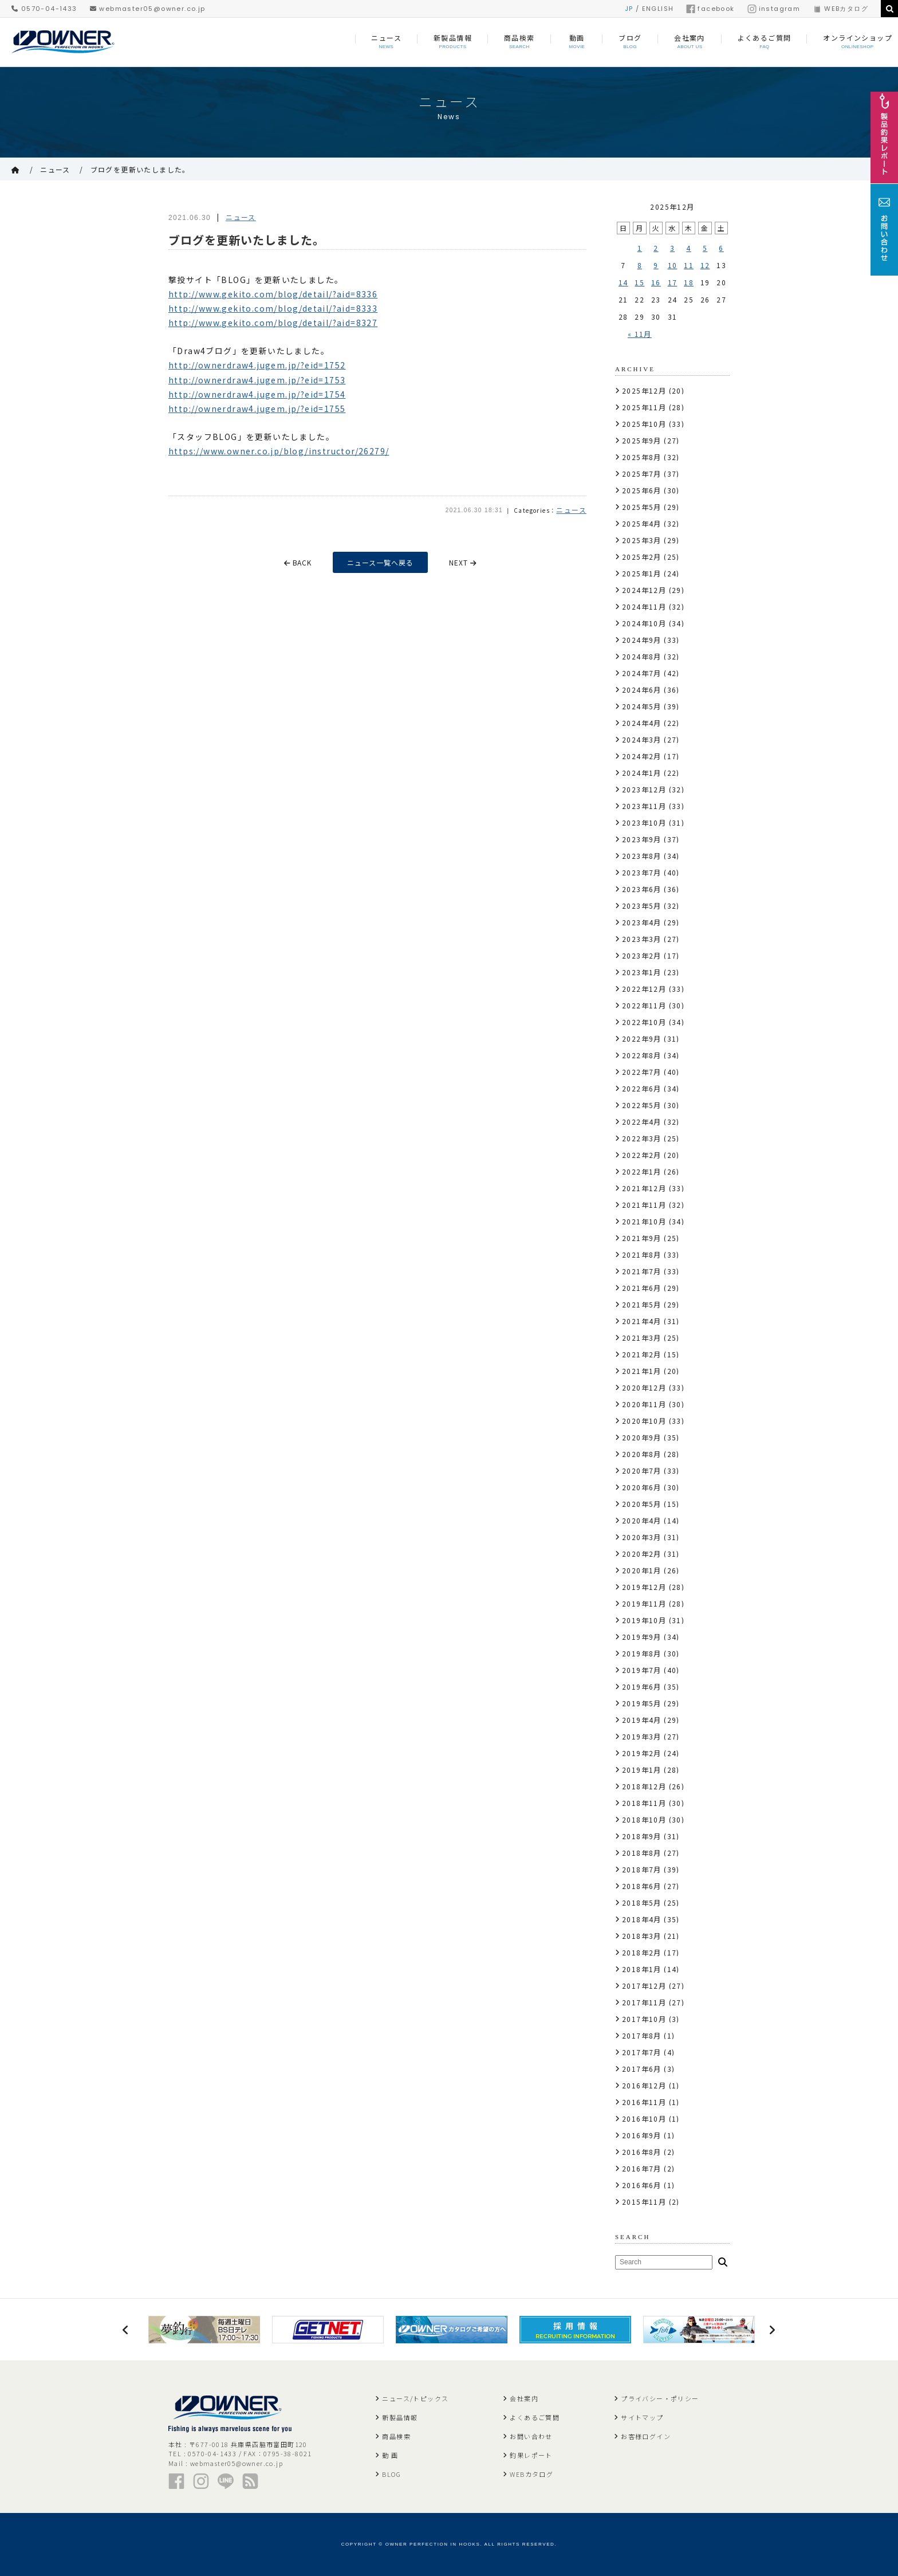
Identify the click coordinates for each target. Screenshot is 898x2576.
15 (639, 282)
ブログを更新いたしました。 (140, 169)
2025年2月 (641, 556)
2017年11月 (644, 2002)
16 (656, 282)
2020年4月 (641, 1520)
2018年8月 (641, 1853)
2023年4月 (641, 922)
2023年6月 (641, 889)
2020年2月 (641, 1553)
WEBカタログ (840, 8)
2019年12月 (644, 1587)
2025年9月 (641, 440)
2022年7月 (641, 1072)
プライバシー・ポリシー (660, 2398)
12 (705, 265)
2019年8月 (641, 1653)
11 (689, 265)
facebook (710, 8)
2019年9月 (641, 1637)
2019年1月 (641, 1769)
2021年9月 (641, 1238)
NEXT (464, 562)
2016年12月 (644, 2085)
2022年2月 (641, 1155)
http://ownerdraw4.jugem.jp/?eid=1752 (256, 365)
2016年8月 (641, 2152)
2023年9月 (641, 839)
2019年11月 (644, 1603)
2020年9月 (641, 1437)
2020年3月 (641, 1537)
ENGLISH (658, 8)
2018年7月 (641, 1869)
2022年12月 (644, 989)
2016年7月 (641, 2168)
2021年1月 (641, 1371)
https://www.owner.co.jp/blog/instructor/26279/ (278, 451)
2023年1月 (641, 972)
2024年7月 (641, 673)
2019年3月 (641, 1736)
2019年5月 (641, 1703)
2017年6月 (641, 2069)
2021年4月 (641, 1321)
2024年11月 (644, 606)
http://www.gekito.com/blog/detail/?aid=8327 (272, 322)
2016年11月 (644, 2102)
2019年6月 (641, 1686)
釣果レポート (531, 2455)
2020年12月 (644, 1387)
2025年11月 (644, 407)
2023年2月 (641, 955)
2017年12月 (644, 1985)
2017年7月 (641, 2052)
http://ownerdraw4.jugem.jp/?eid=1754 (256, 394)
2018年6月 (641, 1886)
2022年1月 (641, 1171)
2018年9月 (641, 1836)
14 (623, 282)
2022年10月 (644, 1022)
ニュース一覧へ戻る (381, 562)
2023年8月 (641, 856)
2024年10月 (644, 623)
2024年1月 (641, 772)
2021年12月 (644, 1188)
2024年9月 (641, 640)
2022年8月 (641, 1055)
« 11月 (640, 334)
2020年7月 (641, 1470)
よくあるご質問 (535, 2417)
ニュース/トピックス (415, 2398)
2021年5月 (641, 1304)
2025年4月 (641, 523)
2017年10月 (644, 2019)
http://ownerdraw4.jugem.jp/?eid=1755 (256, 408)
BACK (297, 562)
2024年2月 (641, 756)
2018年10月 (644, 1819)
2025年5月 (641, 507)
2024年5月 (641, 706)
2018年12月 (644, 1786)
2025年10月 (644, 424)
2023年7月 (641, 872)
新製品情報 (400, 2417)
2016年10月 (644, 2118)
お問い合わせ (531, 2436)
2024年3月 (641, 739)
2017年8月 (641, 2035)
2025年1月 (641, 573)
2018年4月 (641, 1919)
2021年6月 (641, 1288)
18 (689, 282)
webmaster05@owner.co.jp (148, 8)
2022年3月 (641, 1138)
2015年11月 (644, 2201)
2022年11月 (644, 1005)
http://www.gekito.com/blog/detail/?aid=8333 (272, 308)
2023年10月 (644, 822)
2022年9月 (641, 1038)
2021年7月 (641, 1271)
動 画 (390, 2455)
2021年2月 (641, 1354)
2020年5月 (641, 1504)
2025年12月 (644, 390)
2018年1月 (641, 1969)
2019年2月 (641, 1753)
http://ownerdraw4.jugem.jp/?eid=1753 (256, 380)
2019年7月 (641, 1670)
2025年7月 (641, 473)
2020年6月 (641, 1487)
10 (673, 265)
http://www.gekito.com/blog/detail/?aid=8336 (272, 294)
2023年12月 (644, 789)
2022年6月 (641, 1088)
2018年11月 (644, 1803)
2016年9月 (641, 2135)
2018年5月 (641, 1902)
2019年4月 (641, 1720)
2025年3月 (641, 540)
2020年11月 (644, 1404)
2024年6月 (641, 689)
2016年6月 (641, 2185)
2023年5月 (641, 905)
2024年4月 (641, 723)
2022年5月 (641, 1105)
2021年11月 (644, 1205)
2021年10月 (644, 1221)
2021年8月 (641, 1254)
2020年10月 (644, 1421)
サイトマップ (642, 2417)
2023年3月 (641, 939)
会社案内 (524, 2398)
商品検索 (396, 2436)
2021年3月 (641, 1337)
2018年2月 (641, 1952)
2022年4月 (641, 1121)
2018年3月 (641, 1936)
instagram (774, 8)
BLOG (391, 2474)
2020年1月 (641, 1570)
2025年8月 (641, 457)
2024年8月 (641, 656)
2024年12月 (644, 590)
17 (673, 282)
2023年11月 (644, 806)
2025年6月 (641, 490)
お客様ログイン (646, 2436)
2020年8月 (641, 1454)
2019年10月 (644, 1620)
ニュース (55, 169)
